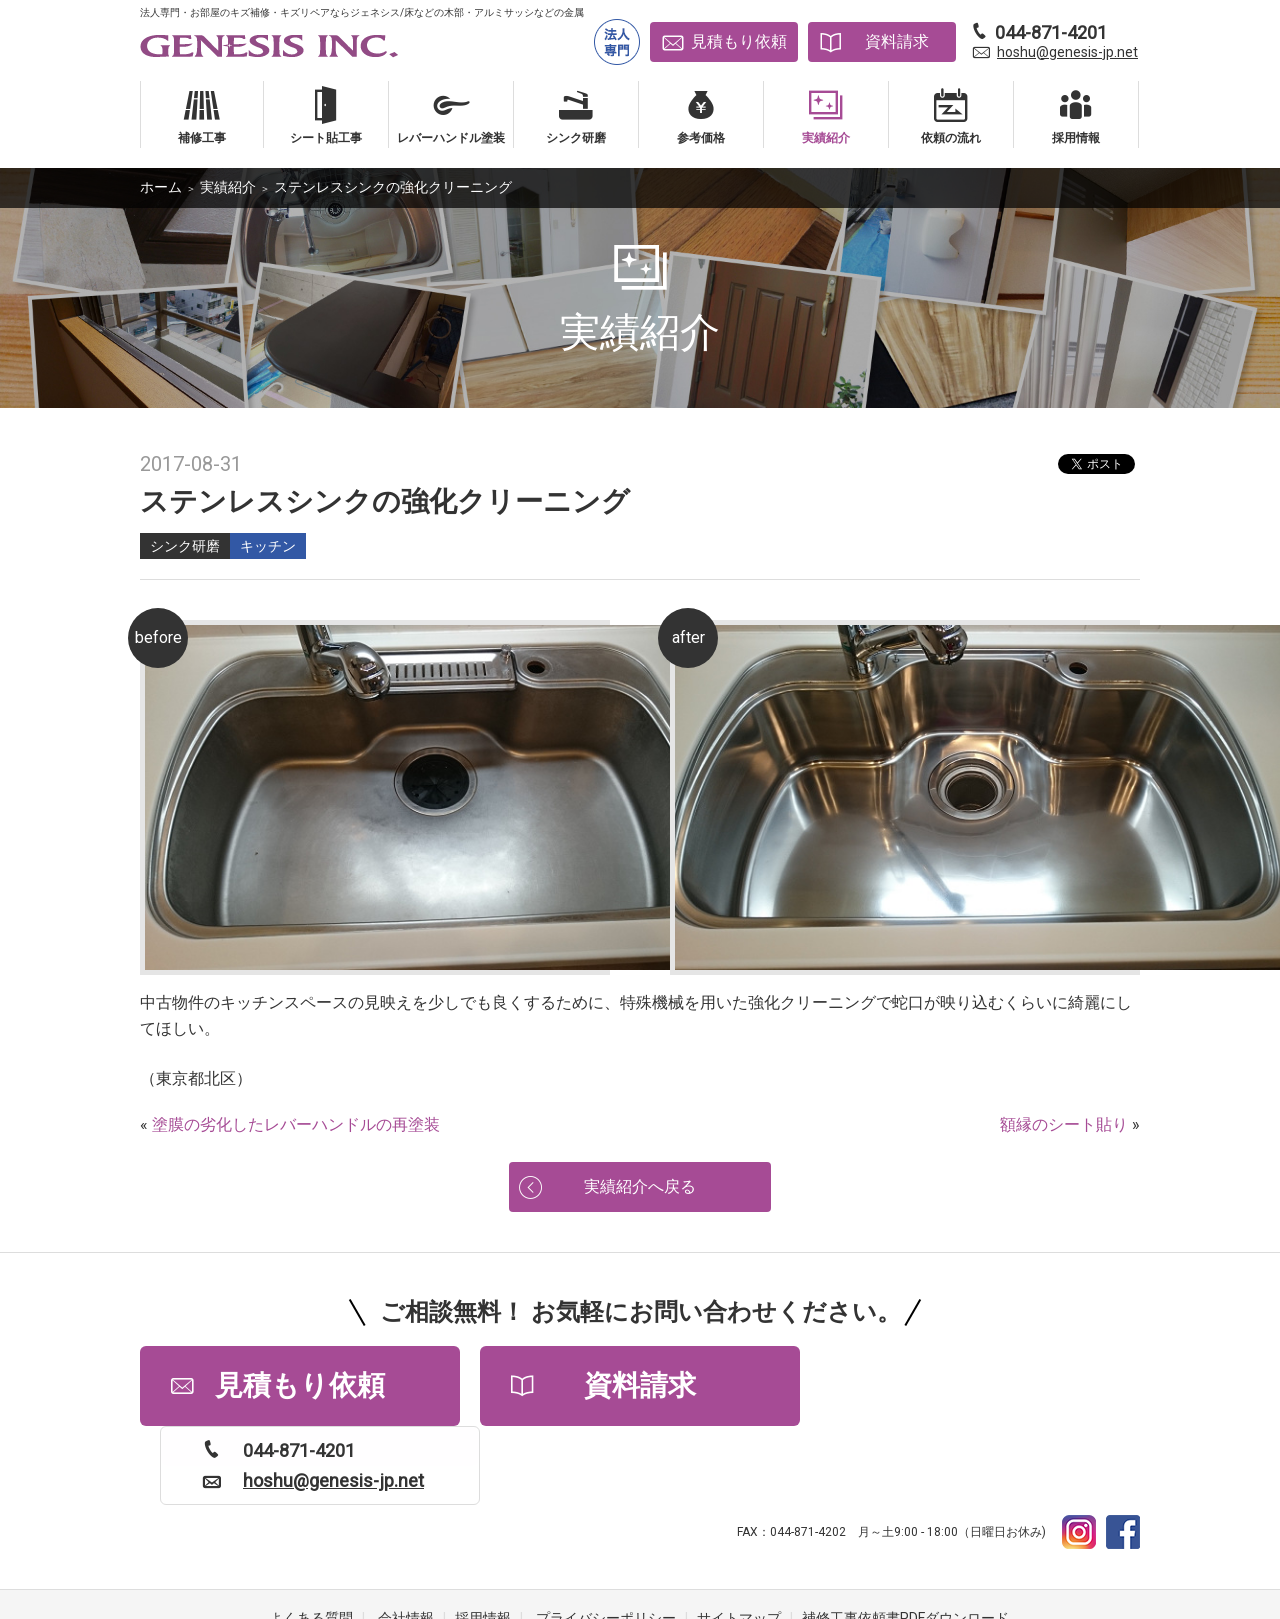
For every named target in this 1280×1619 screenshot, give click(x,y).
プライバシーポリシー (606, 1539)
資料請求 (897, 41)
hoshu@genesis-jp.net (1067, 52)
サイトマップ (739, 1539)
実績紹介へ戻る (640, 1186)
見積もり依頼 (739, 41)
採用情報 (483, 1539)
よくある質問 (311, 1539)
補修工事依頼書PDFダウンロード (905, 1539)
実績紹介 (228, 187)
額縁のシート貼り (1064, 1124)
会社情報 (406, 1539)
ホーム (161, 187)
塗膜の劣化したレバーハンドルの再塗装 (296, 1124)
